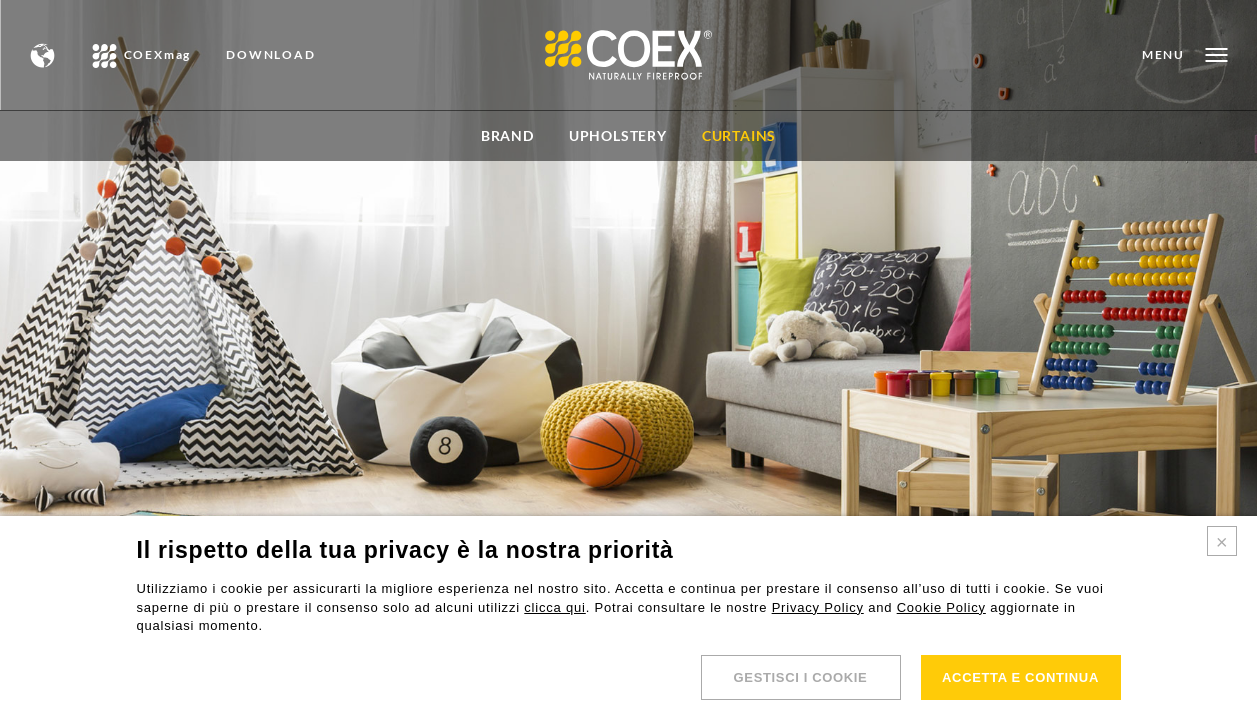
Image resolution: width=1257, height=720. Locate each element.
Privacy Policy (818, 607)
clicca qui (554, 607)
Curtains (739, 135)
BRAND (507, 135)
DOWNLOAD (270, 55)
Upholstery (618, 135)
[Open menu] (1184, 55)
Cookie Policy (941, 607)
